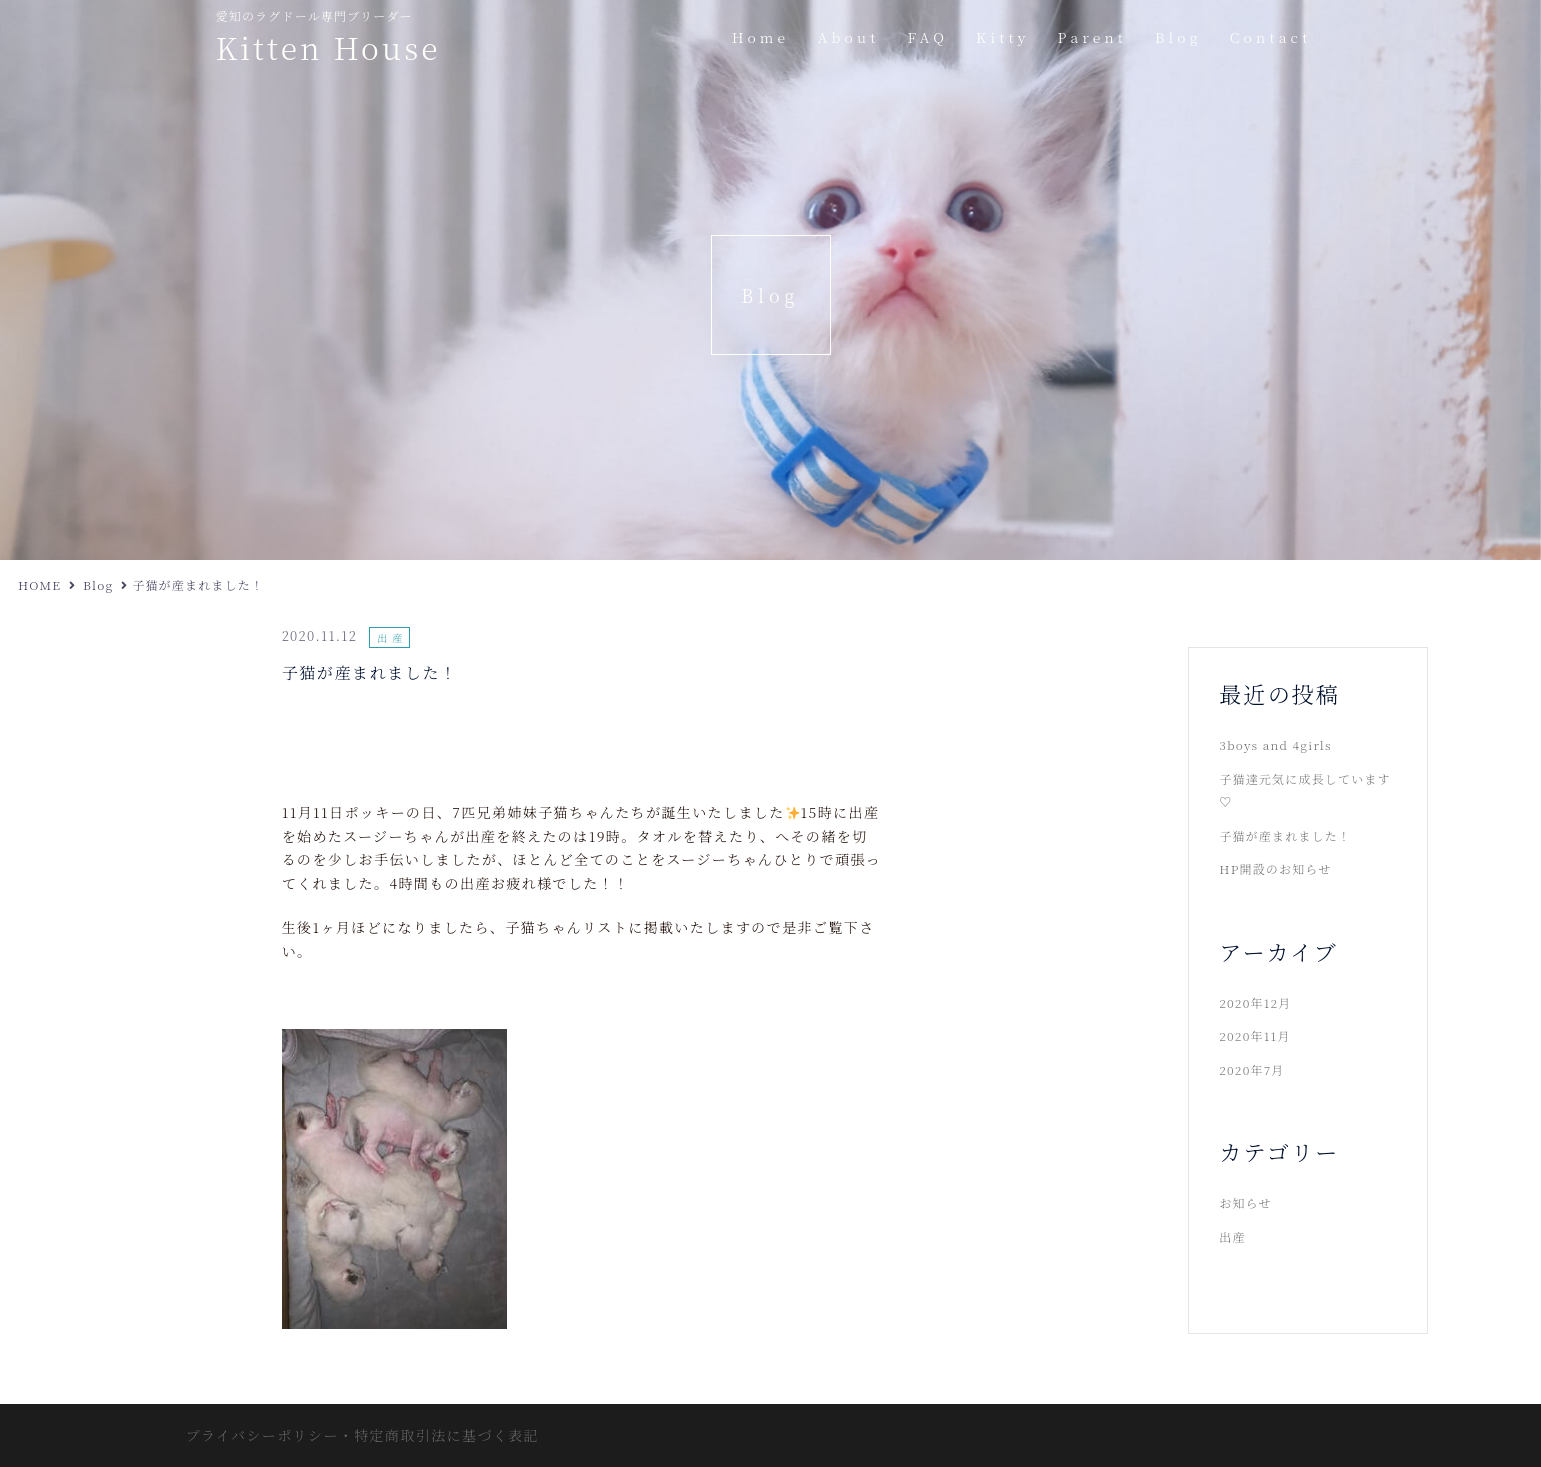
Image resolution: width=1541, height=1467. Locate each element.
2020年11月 (1254, 1035)
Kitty (1003, 37)
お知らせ (1245, 1202)
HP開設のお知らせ (1275, 868)
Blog (1178, 37)
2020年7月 (1251, 1069)
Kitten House (328, 47)
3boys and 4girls (1275, 744)
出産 (392, 637)
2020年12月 (1255, 1002)
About (848, 37)
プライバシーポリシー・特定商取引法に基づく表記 (363, 1435)
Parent (1093, 37)
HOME (39, 584)
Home (761, 37)
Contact (1271, 37)
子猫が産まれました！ (1285, 835)
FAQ (928, 37)
